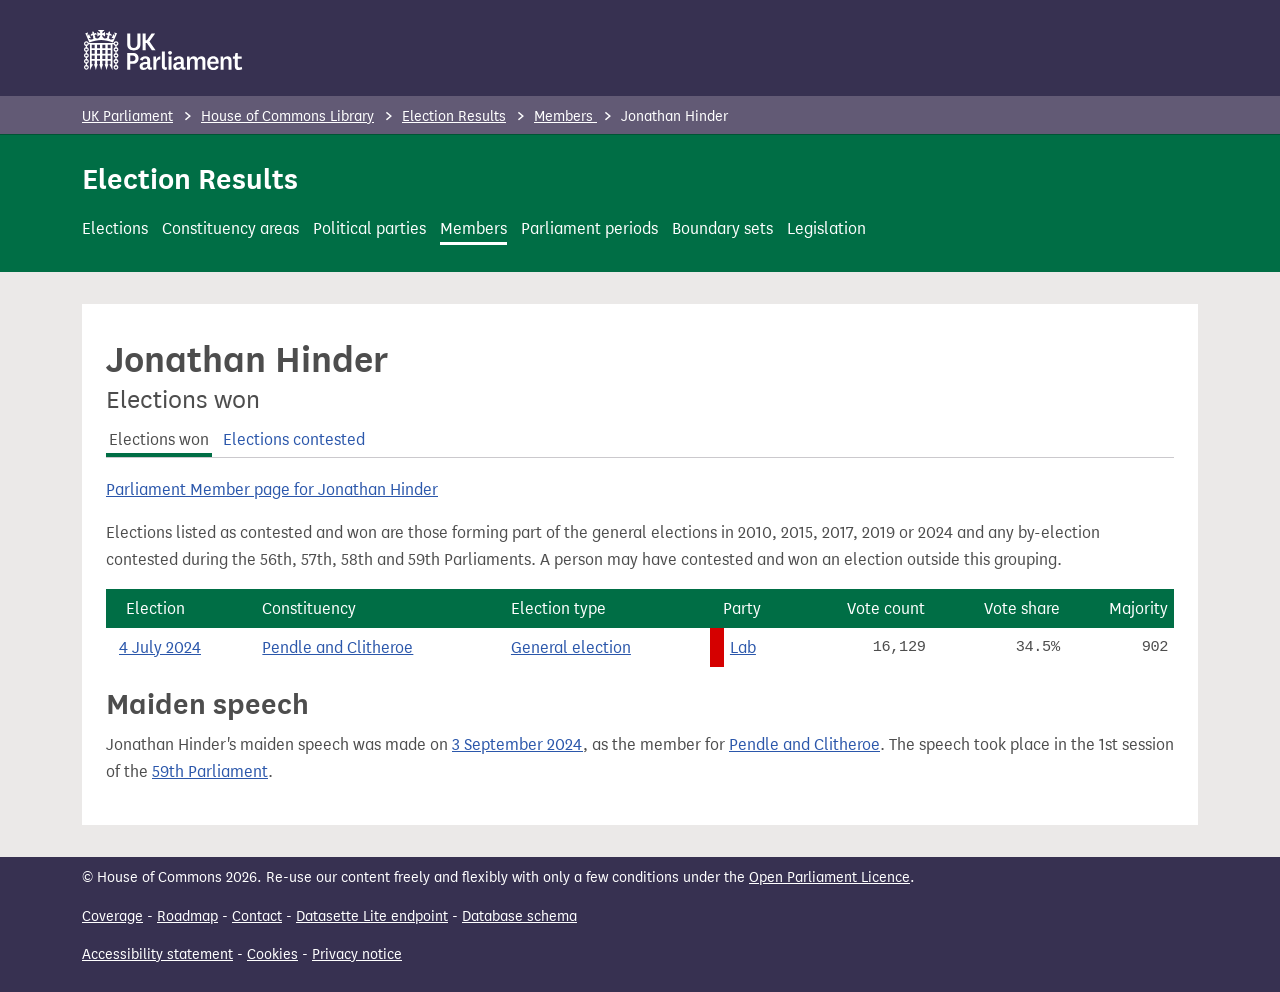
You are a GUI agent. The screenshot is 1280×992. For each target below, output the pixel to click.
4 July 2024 (160, 647)
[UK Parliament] (163, 50)
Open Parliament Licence (829, 877)
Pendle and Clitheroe (337, 647)
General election (571, 647)
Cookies (272, 954)
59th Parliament (210, 771)
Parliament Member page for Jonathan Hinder (272, 489)
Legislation (826, 228)
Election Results (454, 116)
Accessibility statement (157, 954)
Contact (257, 916)
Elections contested (294, 439)
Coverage (112, 916)
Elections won (159, 439)
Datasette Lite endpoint (372, 916)
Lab (743, 647)
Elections (115, 228)
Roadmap (187, 916)
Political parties (369, 228)
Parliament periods (589, 228)
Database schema (519, 916)
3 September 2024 (517, 744)
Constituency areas (230, 228)
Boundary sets (722, 228)
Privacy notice (357, 954)
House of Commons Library (287, 116)
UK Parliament (127, 116)
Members (565, 116)
